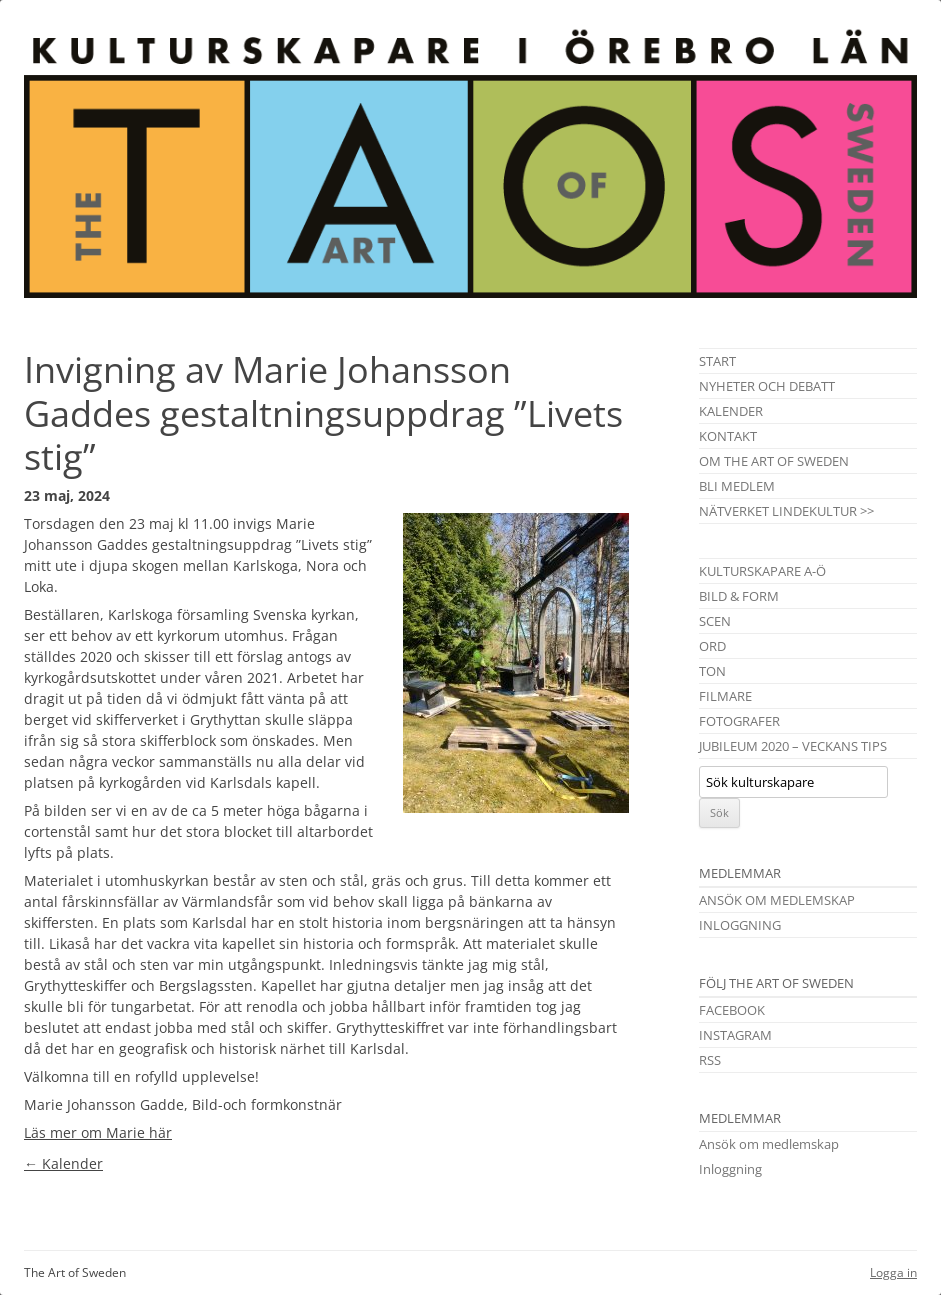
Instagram (735, 1035)
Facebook (732, 1010)
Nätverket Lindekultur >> (786, 511)
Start (717, 361)
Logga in (893, 1272)
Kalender (63, 1163)
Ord (712, 646)
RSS (710, 1060)
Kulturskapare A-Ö (762, 571)
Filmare (725, 696)
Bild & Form (739, 596)
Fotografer (739, 721)
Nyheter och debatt (767, 386)
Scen (715, 621)
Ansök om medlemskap (777, 900)
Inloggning (740, 925)
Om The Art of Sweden (774, 461)
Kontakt (728, 436)
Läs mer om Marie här (98, 1132)
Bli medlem (737, 486)
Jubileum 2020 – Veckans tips (793, 746)
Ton (712, 671)
